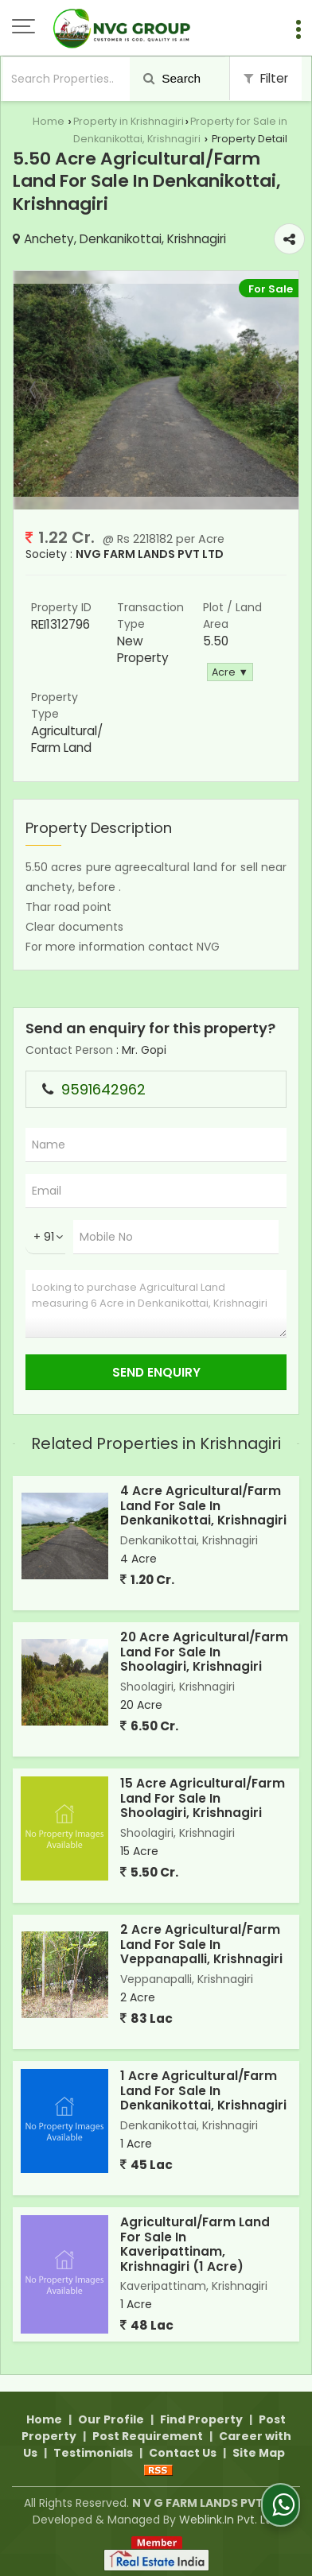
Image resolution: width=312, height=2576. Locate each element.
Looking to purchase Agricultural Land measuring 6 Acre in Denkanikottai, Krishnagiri (156, 1304)
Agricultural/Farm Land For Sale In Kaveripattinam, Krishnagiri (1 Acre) (195, 2244)
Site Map (258, 2453)
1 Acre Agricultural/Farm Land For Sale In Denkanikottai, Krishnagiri (203, 2090)
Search (172, 78)
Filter (266, 78)
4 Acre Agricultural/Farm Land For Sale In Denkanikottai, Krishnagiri (203, 1505)
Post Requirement (147, 2436)
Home (48, 121)
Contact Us (182, 2453)
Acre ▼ (230, 672)
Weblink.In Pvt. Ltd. (229, 2520)
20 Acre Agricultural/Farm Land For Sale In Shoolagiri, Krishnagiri (204, 1652)
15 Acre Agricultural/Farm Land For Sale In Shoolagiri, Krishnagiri (202, 1798)
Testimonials (93, 2453)
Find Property (201, 2419)
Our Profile (111, 2419)
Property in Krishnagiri (128, 121)
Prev (34, 390)
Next (278, 390)
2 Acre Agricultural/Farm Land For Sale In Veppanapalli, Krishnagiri (201, 1944)
